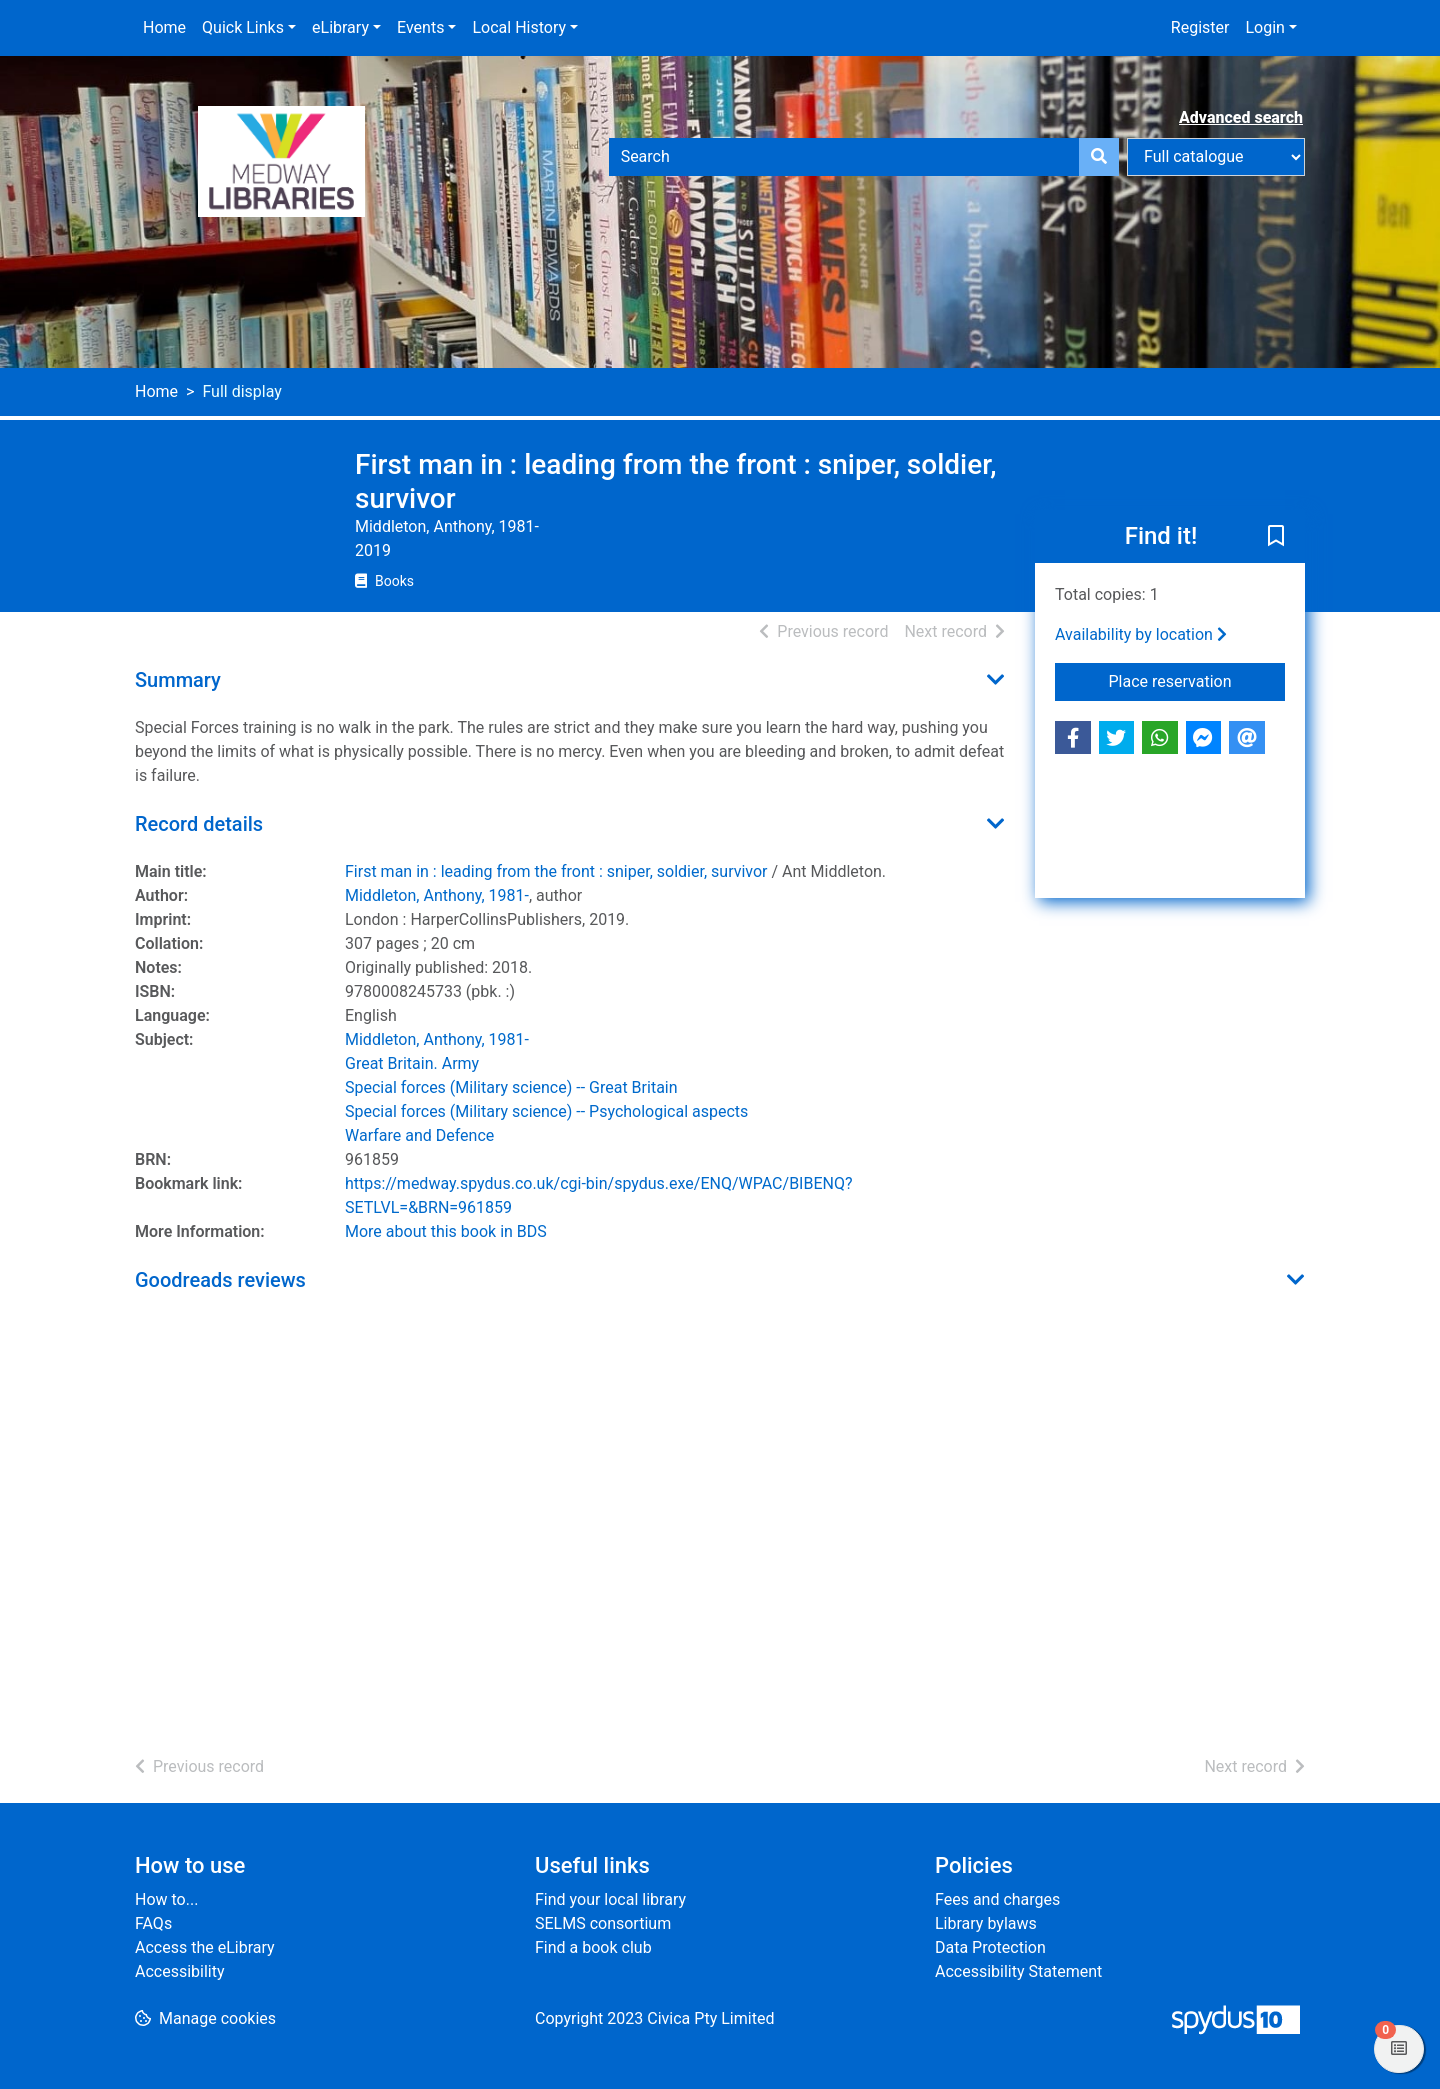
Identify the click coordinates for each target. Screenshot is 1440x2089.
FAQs (153, 1923)
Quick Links (243, 27)
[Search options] (1216, 157)
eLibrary (340, 27)
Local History (519, 27)
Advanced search (1241, 117)
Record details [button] (199, 824)
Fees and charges (997, 1899)
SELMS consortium (603, 1923)
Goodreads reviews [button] (220, 1280)
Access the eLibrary (205, 1947)
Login (1264, 27)
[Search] (1099, 157)
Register (1200, 27)
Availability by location (1141, 634)
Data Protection (990, 1947)
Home (164, 27)
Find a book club (593, 1947)
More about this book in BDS (446, 1231)
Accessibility (180, 1971)
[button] (1276, 538)
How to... (166, 1899)
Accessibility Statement (1018, 1971)
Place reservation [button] (1197, 680)
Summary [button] (178, 680)
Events (420, 27)
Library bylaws (986, 1923)
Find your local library (610, 1899)
